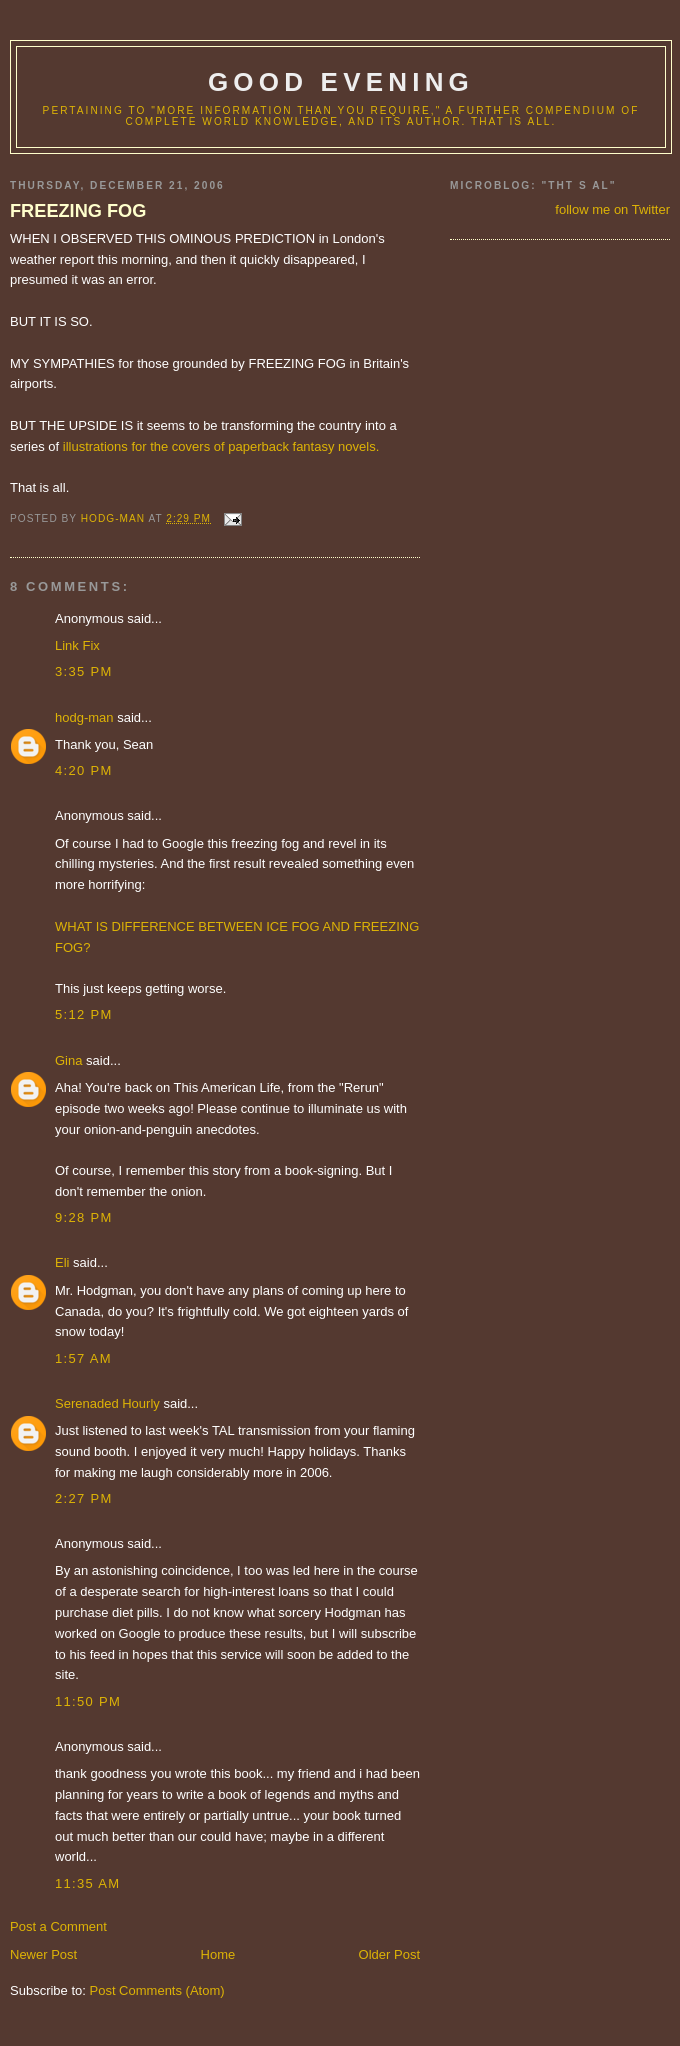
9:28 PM (84, 1217)
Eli (62, 1262)
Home (218, 1954)
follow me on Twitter (612, 209)
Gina (68, 1060)
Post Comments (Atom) (157, 1990)
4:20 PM (84, 770)
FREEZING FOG (78, 211)
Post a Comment (58, 1926)
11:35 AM (87, 1883)
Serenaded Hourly (107, 1403)
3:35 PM (84, 671)
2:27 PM (84, 1498)
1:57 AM (83, 1358)
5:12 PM (84, 1014)
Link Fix (77, 645)
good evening (341, 82)
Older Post (389, 1954)
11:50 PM (88, 1701)
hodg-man (84, 717)
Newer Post (43, 1954)
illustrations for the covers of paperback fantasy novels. (221, 446)
